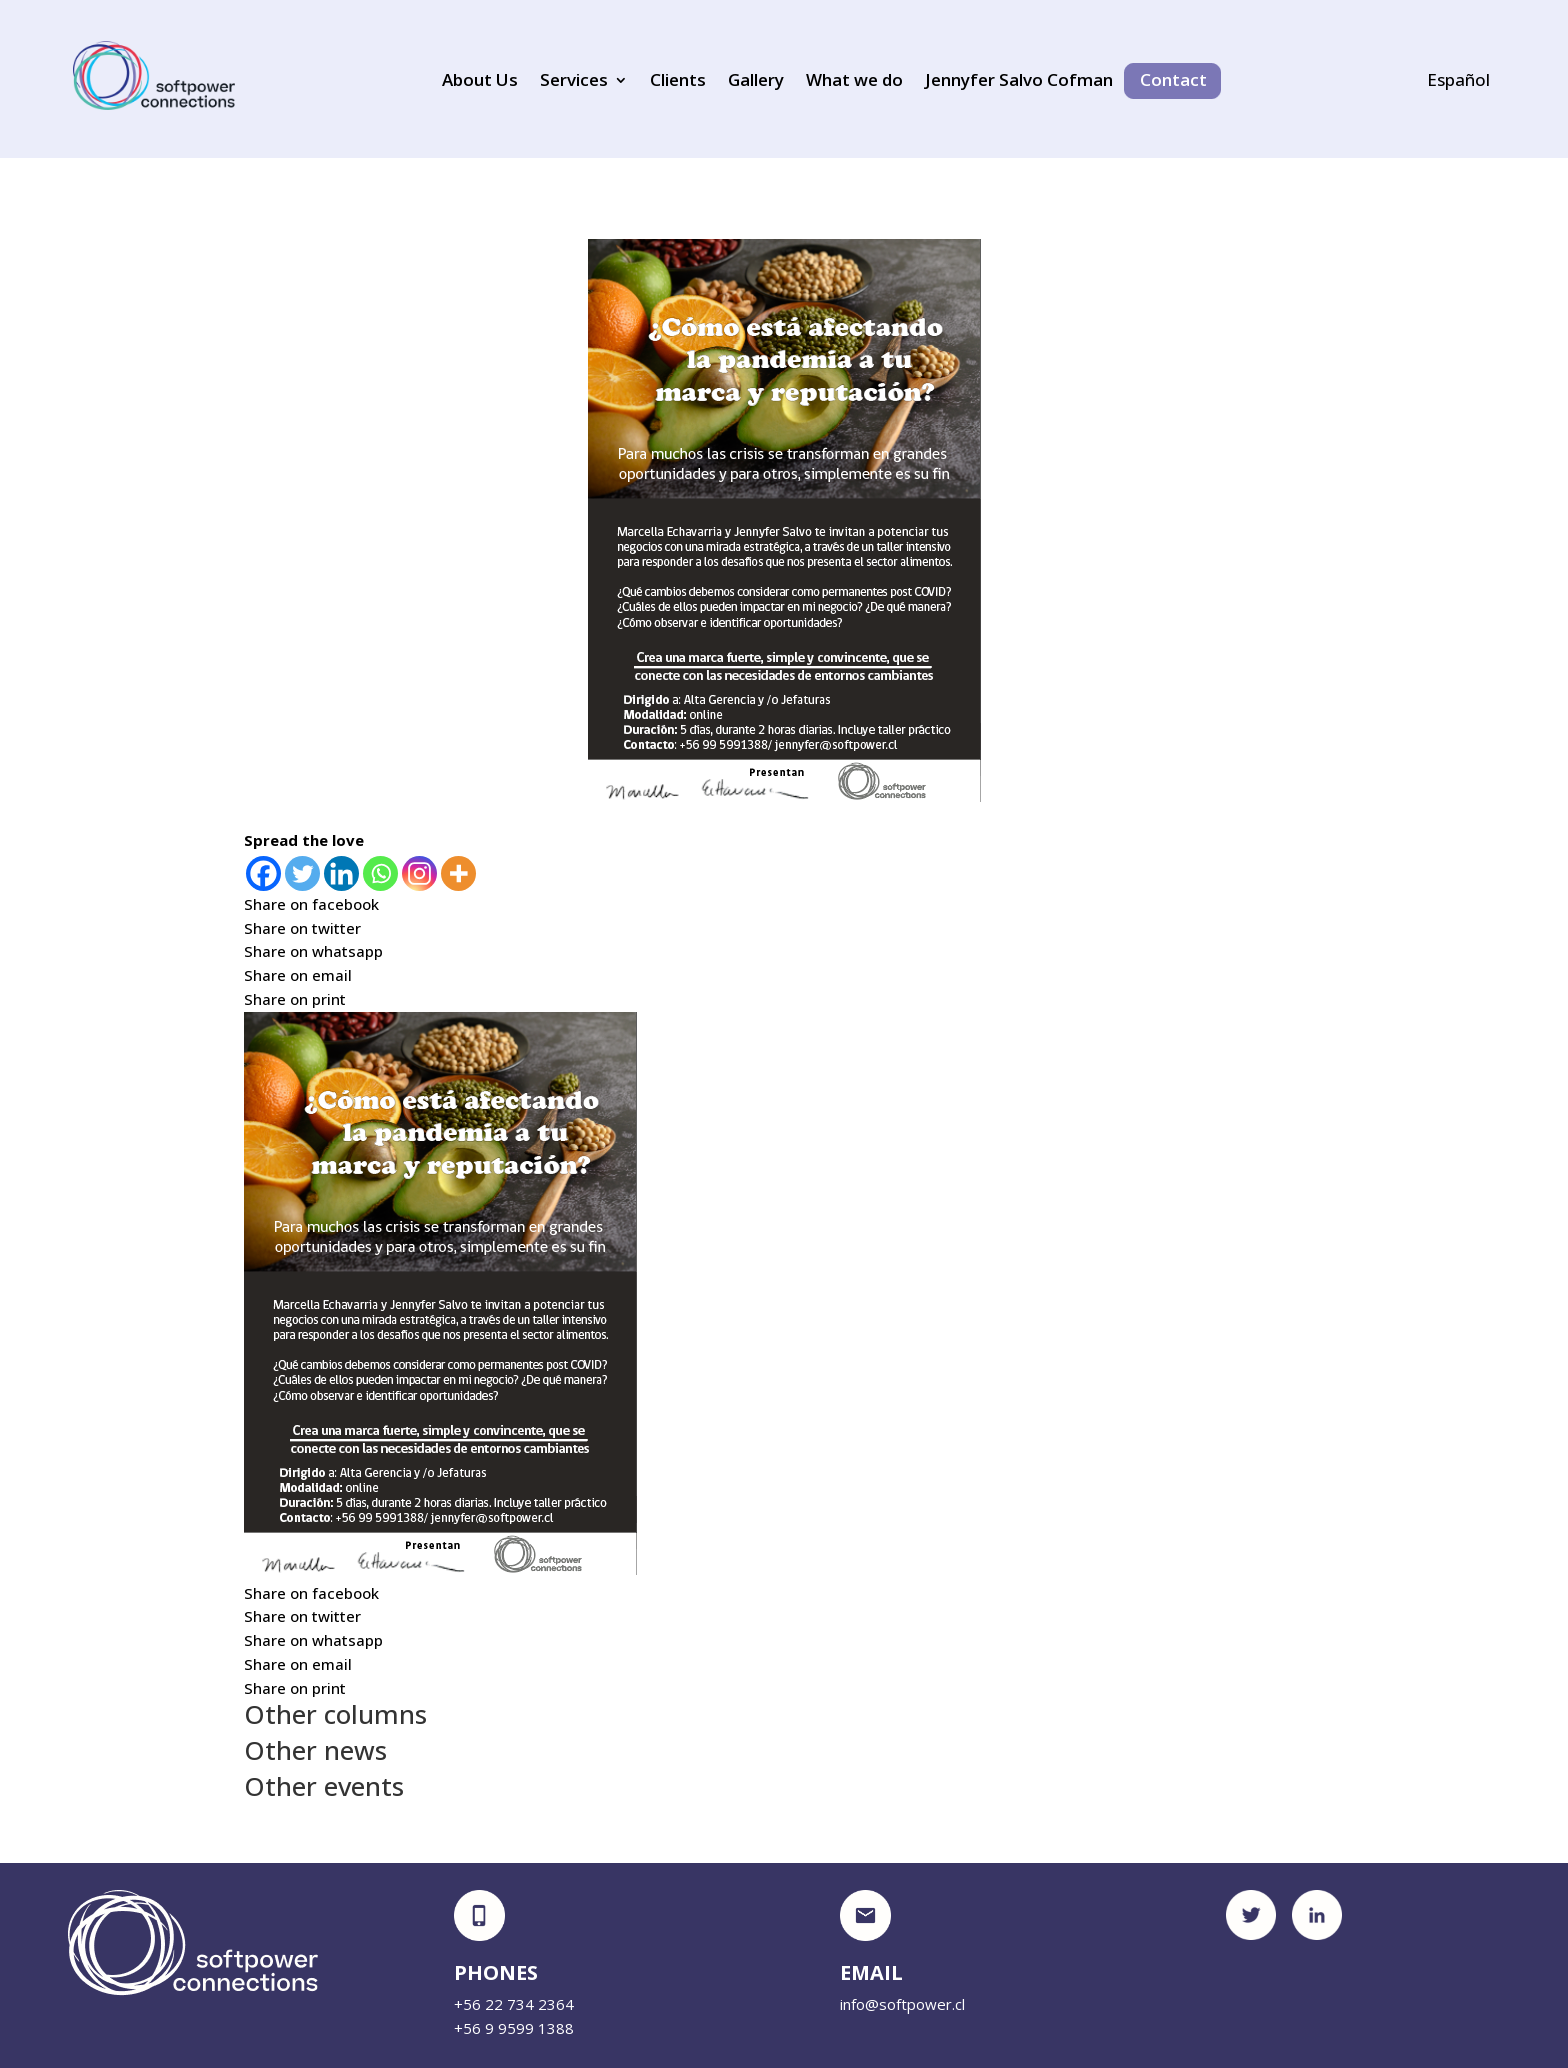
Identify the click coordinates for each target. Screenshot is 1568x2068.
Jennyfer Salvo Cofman (1019, 82)
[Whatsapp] (380, 873)
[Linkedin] (341, 873)
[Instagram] (419, 873)
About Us (480, 82)
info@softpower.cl (902, 2004)
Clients (678, 82)
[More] (458, 873)
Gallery (756, 82)
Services (574, 82)
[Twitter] (302, 873)
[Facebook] (263, 873)
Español (1458, 82)
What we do (854, 82)
